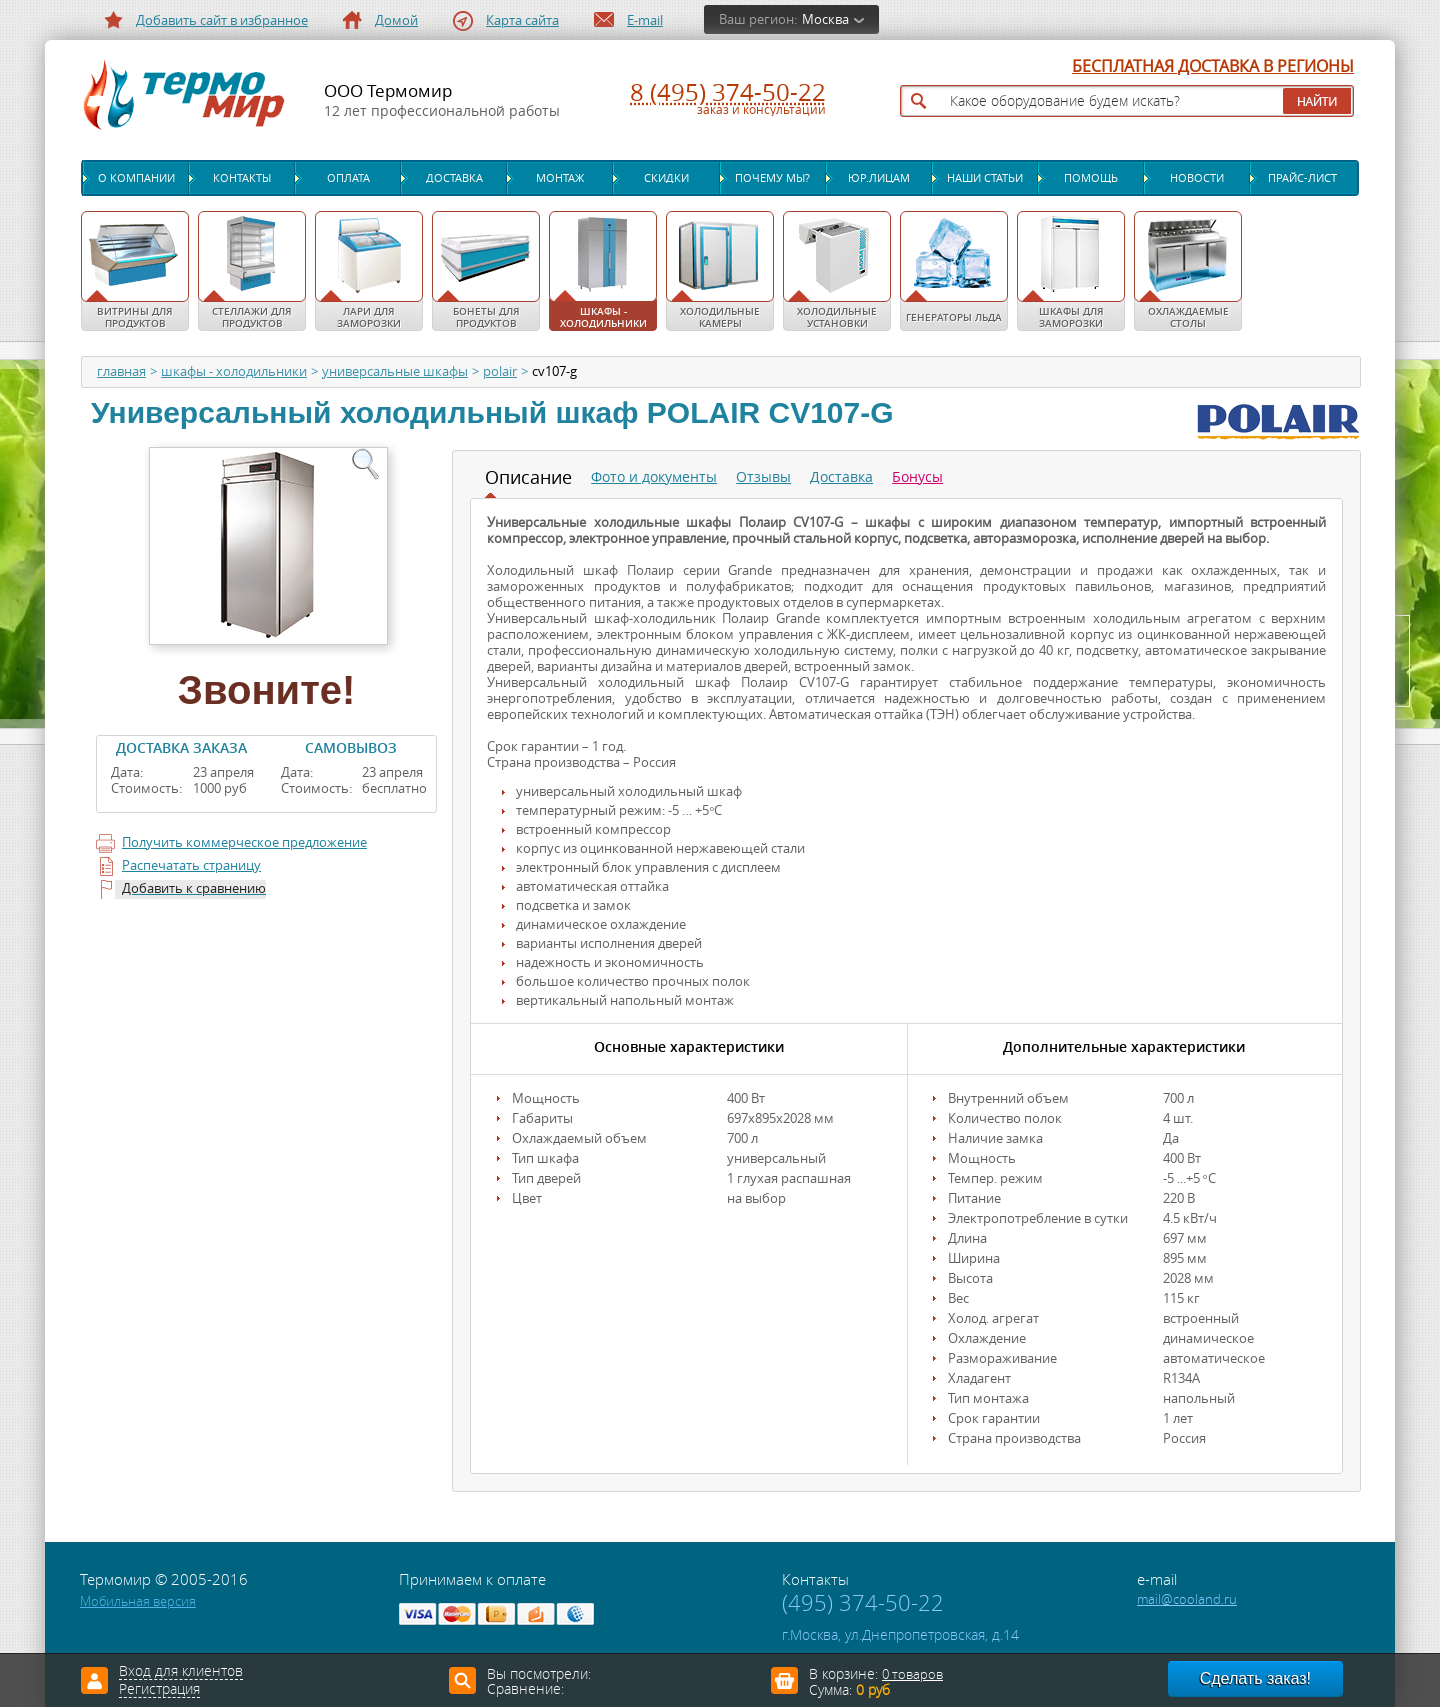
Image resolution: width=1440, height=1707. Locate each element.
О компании (136, 178)
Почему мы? (772, 178)
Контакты (242, 178)
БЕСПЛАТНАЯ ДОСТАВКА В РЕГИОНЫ (1213, 67)
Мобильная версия (138, 1601)
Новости (1197, 178)
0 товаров (912, 1674)
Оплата (348, 178)
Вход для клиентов (181, 1672)
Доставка (454, 178)
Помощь (1091, 178)
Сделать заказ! (1255, 1678)
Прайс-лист (1302, 178)
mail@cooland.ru (1187, 1599)
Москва (825, 19)
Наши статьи (985, 178)
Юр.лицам (879, 178)
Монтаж (560, 178)
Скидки (666, 178)
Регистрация (159, 1690)
